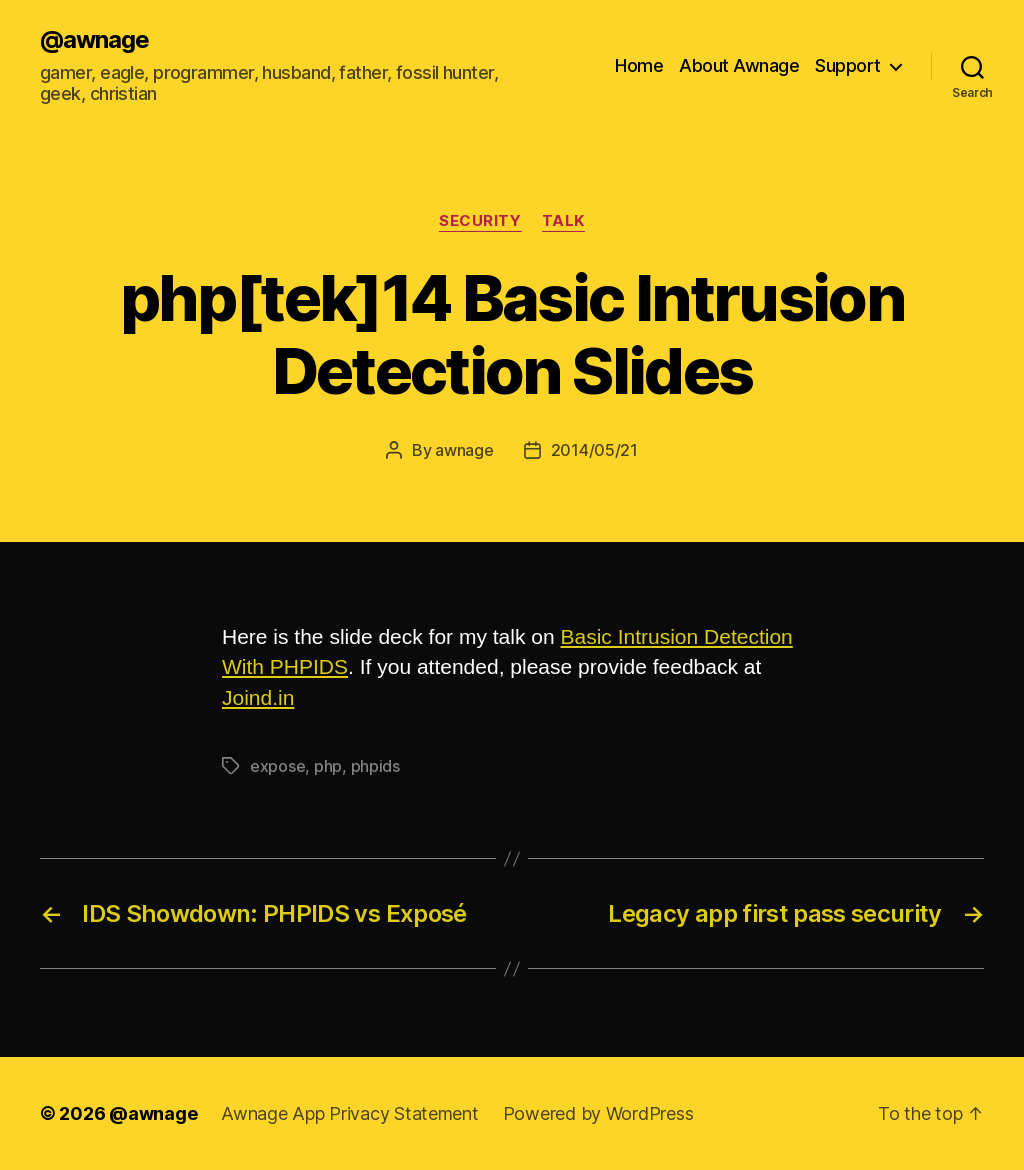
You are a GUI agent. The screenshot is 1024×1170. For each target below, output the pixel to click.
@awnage (94, 40)
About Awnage (739, 65)
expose (277, 766)
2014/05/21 (594, 450)
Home (639, 65)
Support (848, 65)
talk (563, 221)
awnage (464, 450)
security (480, 221)
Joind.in (258, 697)
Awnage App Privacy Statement (349, 1113)
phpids (375, 766)
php (328, 766)
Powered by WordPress (598, 1113)
